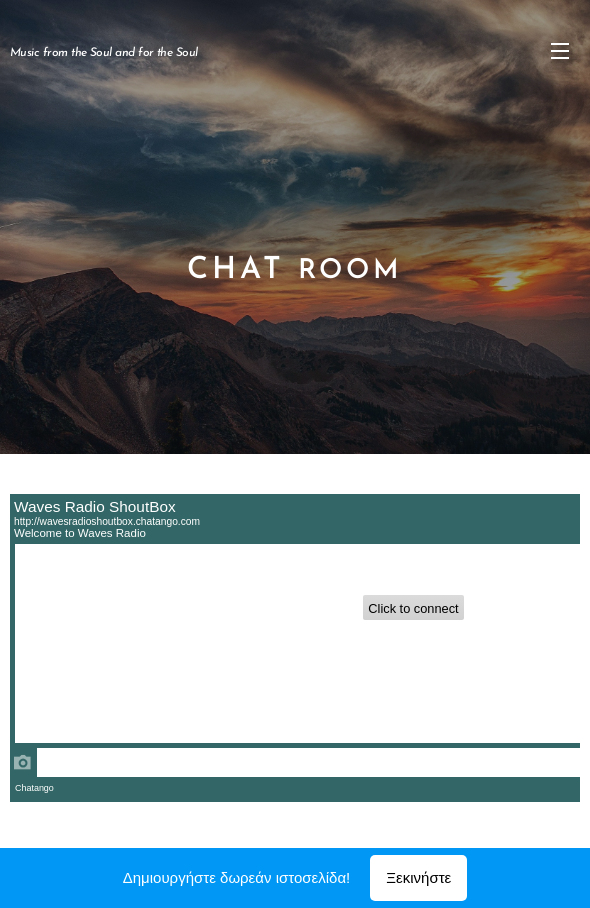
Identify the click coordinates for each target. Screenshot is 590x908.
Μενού (560, 51)
